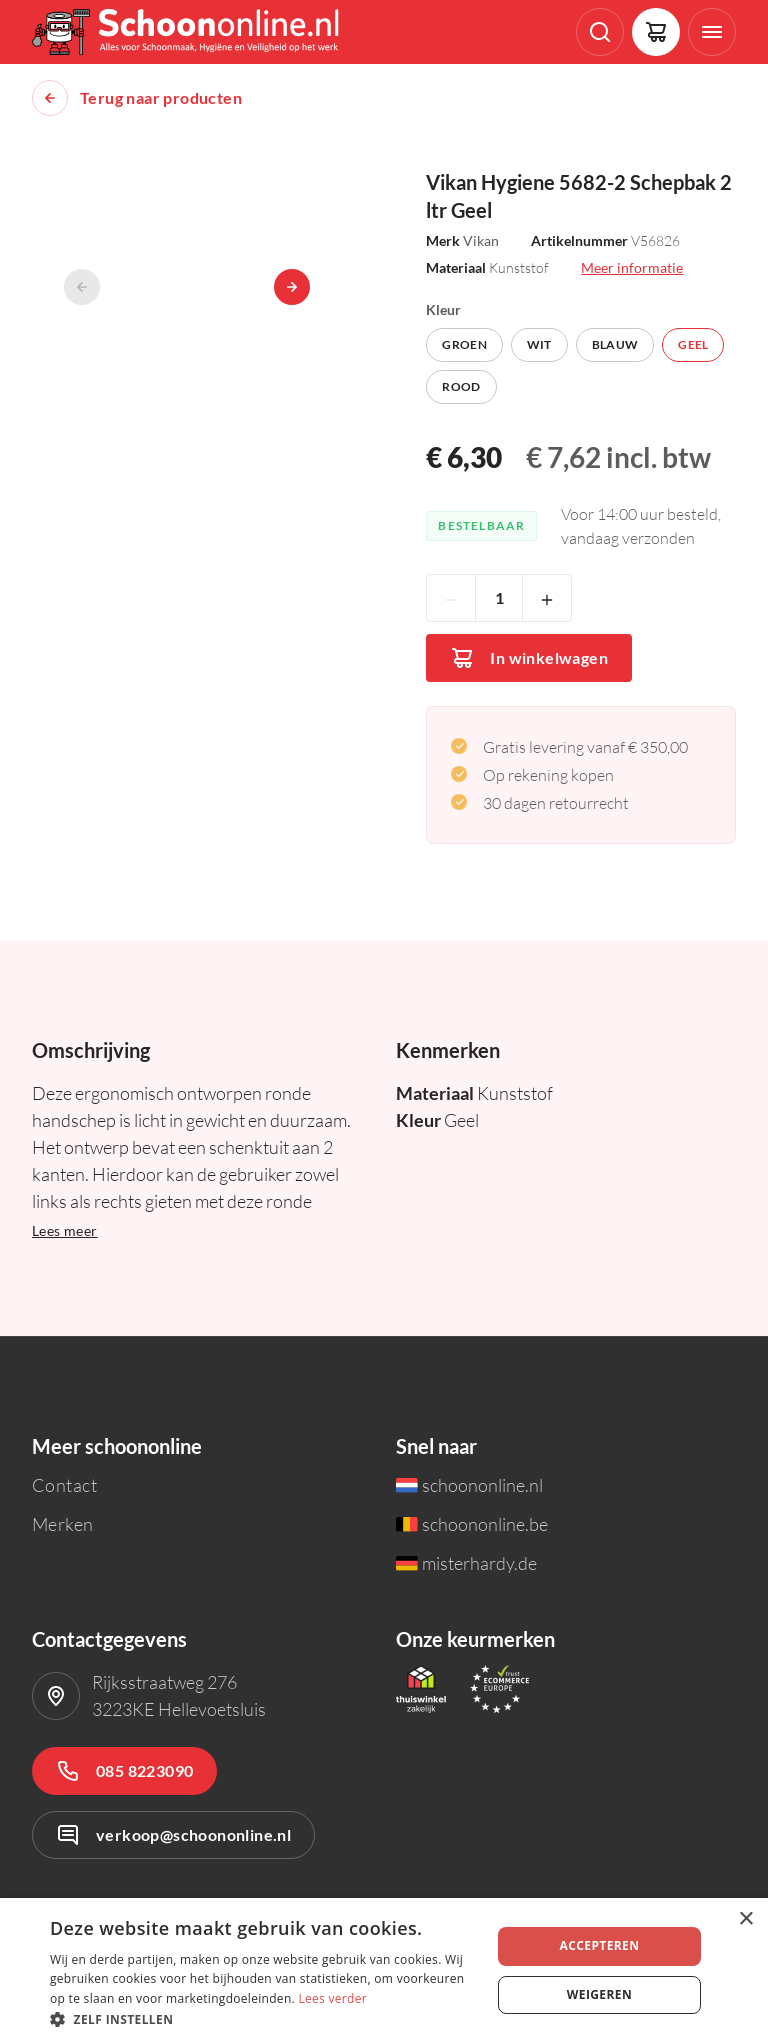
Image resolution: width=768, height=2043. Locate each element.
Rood (461, 386)
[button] (264, 2018)
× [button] (745, 1919)
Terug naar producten (161, 98)
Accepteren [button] (599, 1945)
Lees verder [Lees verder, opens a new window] (332, 1998)
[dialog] (384, 1970)
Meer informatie (632, 267)
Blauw (615, 344)
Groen (464, 344)
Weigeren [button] (599, 1994)
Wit (539, 344)
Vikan (481, 240)
